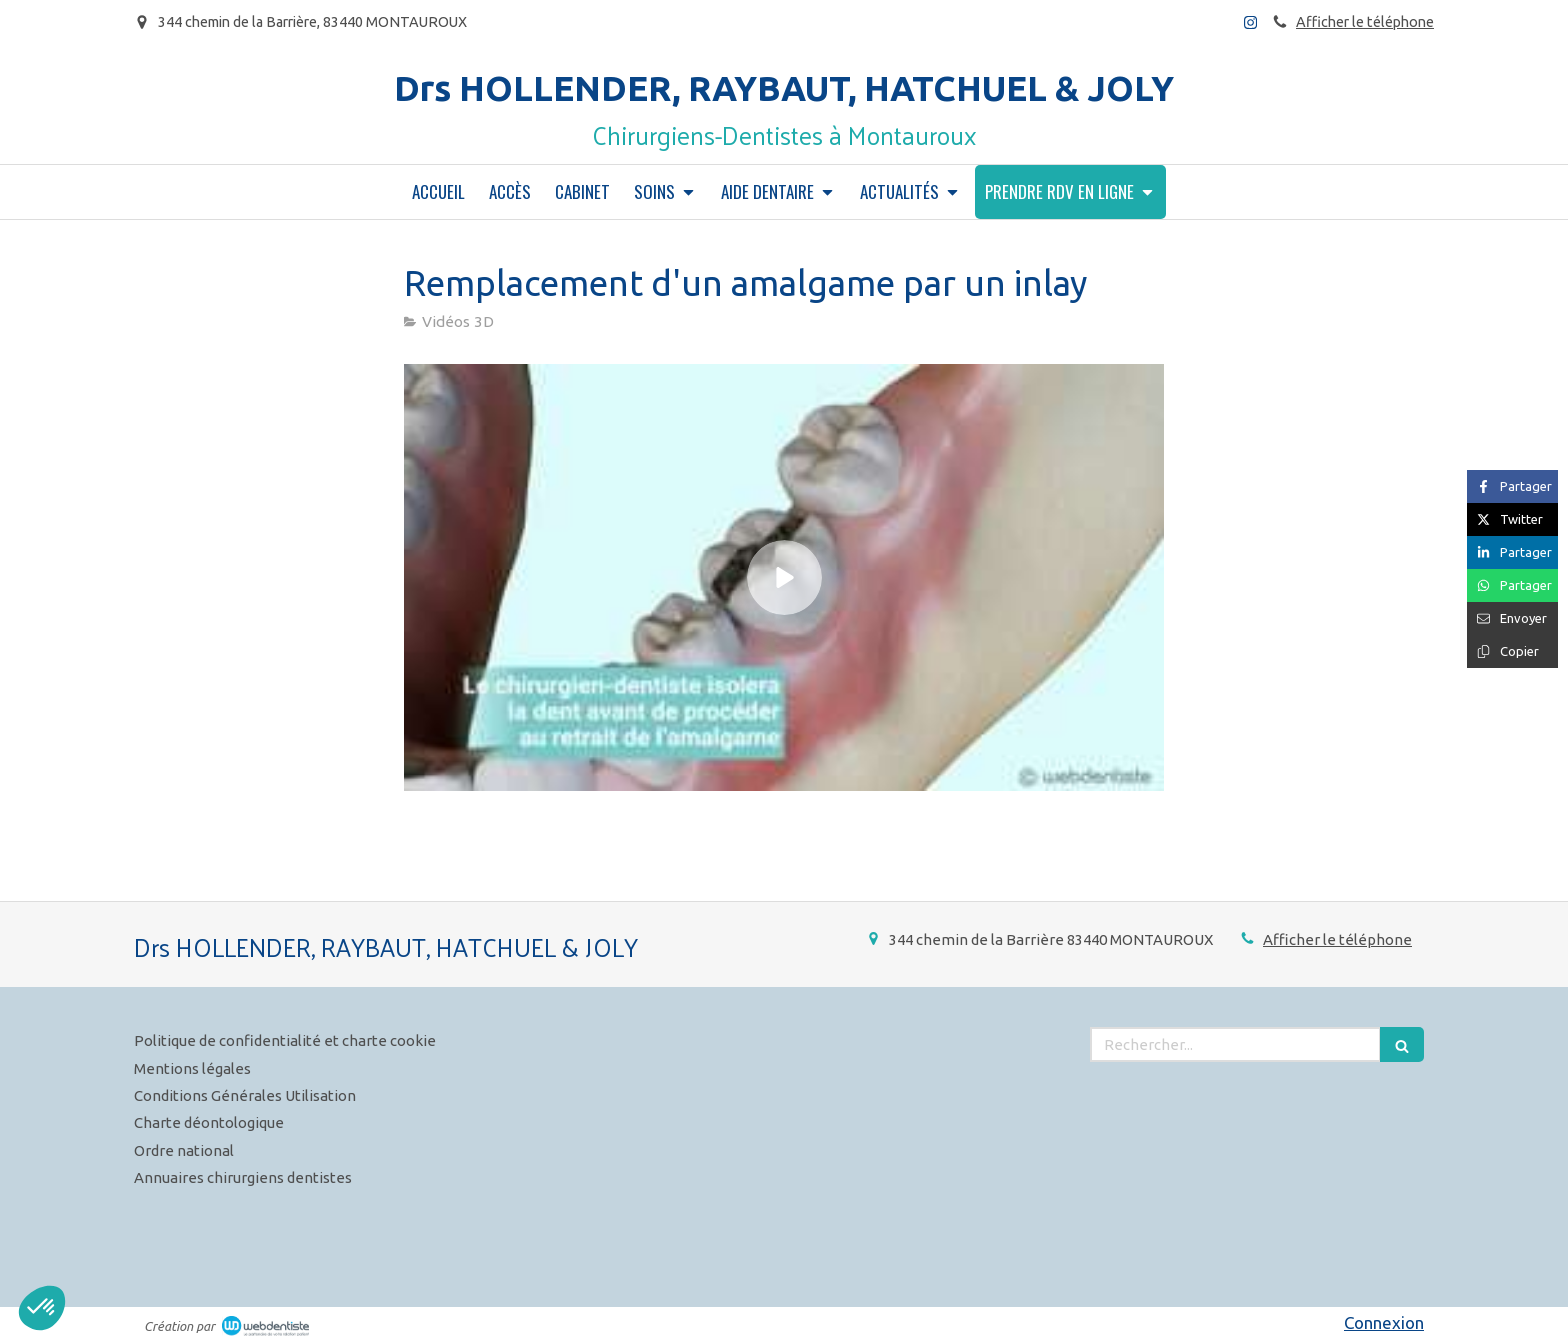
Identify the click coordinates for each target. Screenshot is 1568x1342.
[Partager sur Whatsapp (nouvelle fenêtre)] (1512, 585)
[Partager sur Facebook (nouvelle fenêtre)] (1512, 486)
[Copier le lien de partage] (1512, 651)
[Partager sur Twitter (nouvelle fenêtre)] (1512, 519)
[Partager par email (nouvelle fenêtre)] (1512, 618)
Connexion (1384, 1322)
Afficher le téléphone (1365, 22)
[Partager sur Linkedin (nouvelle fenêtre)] (1512, 552)
